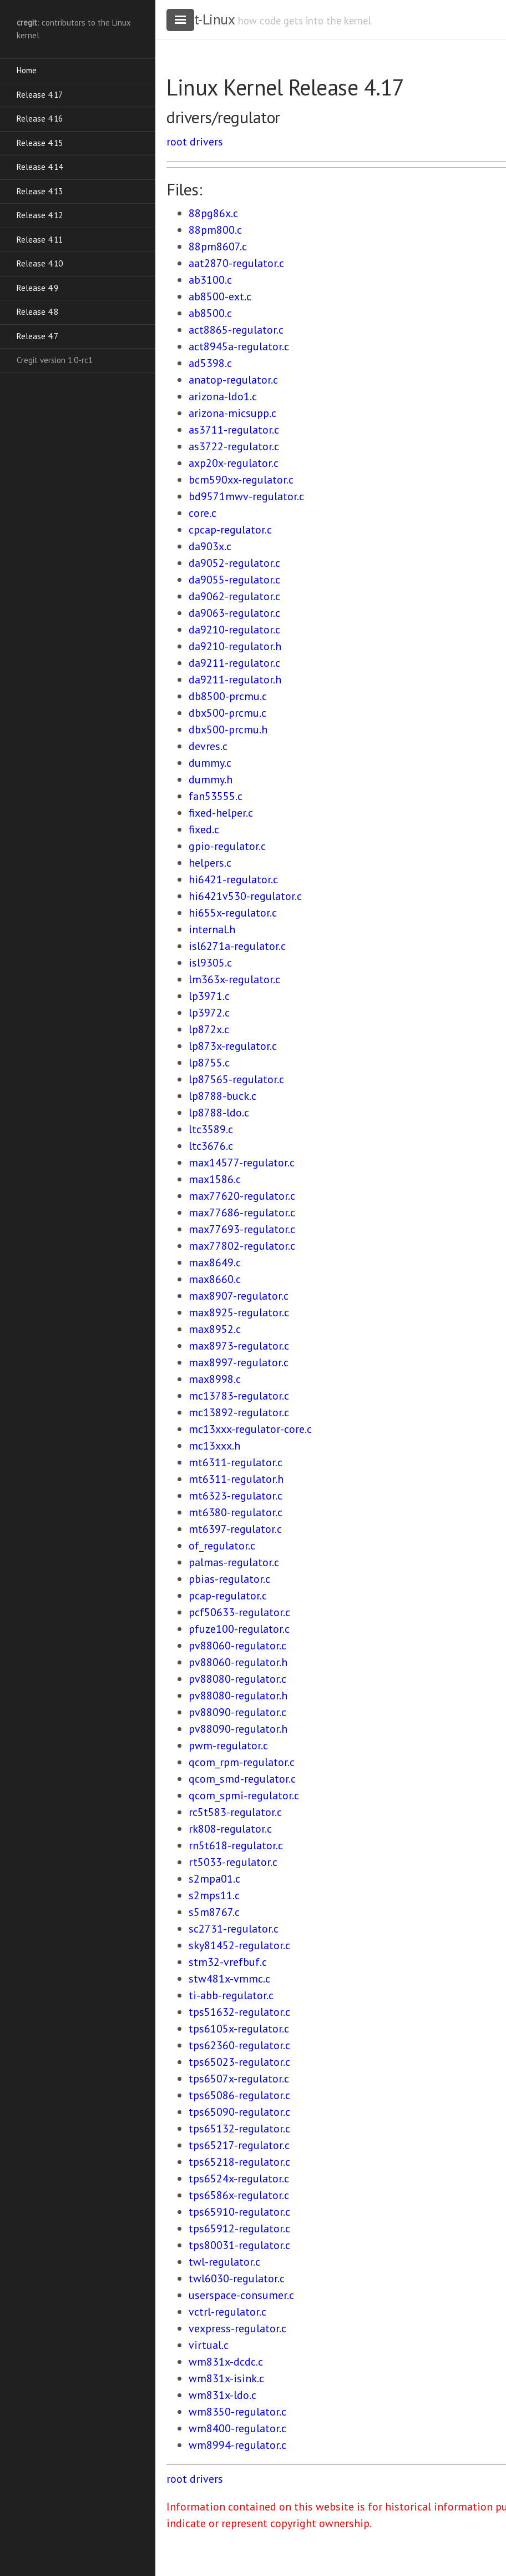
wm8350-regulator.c (237, 2411)
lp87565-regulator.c (236, 1079)
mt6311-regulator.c (235, 1462)
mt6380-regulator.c (235, 1512)
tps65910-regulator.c (239, 2212)
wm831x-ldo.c (222, 2395)
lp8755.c (209, 1062)
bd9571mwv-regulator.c (246, 496)
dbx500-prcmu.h (228, 729)
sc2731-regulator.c (234, 1928)
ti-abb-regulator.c (231, 1995)
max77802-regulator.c (242, 1246)
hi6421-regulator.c (233, 879)
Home (27, 70)
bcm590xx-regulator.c (241, 479)
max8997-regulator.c (239, 1362)
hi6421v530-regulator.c (245, 896)
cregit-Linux (200, 19)
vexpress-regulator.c (237, 2328)
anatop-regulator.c (233, 380)
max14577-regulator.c (242, 1162)
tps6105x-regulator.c (239, 2028)
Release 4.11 (40, 239)
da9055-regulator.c (234, 579)
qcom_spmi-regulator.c (244, 1795)
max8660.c (215, 1279)
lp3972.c (209, 1012)
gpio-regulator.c (227, 846)
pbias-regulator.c (229, 1579)
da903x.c (210, 546)
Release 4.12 (40, 215)
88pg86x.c (213, 213)
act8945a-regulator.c (239, 346)
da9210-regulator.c (234, 629)
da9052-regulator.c (234, 563)
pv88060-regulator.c (237, 1645)
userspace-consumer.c (241, 2295)
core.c (202, 513)
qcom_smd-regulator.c (242, 1779)
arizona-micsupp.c (232, 413)
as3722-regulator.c (234, 446)
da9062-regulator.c (234, 596)
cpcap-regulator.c (230, 529)
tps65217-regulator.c (239, 2145)
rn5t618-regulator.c (236, 1845)
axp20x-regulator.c (234, 463)
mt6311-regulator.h (236, 1479)
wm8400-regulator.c (237, 2428)
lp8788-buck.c (222, 1096)
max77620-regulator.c (242, 1196)
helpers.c (210, 863)
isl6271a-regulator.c (237, 946)
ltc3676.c (211, 1146)
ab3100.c (210, 280)
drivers (206, 141)
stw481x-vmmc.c (229, 1978)
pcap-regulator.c (228, 1595)
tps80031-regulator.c (239, 2245)
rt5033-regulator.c (233, 1862)
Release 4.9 (37, 288)
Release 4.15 (40, 143)
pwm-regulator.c (228, 1745)
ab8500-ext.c (220, 296)
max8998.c (215, 1379)
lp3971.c (209, 996)
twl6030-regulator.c (237, 2278)
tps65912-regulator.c (239, 2228)
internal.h (212, 929)
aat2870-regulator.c (236, 263)
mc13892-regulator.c (239, 1412)
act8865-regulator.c (236, 330)
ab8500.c (210, 313)
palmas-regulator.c (234, 1562)
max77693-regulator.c (242, 1229)
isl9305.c (210, 962)
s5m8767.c (214, 1912)
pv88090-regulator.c (237, 1712)
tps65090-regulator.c (239, 2112)
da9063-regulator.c (234, 613)
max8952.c (215, 1329)
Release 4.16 (40, 118)
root (176, 141)
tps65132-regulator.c (239, 2128)
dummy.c (210, 763)
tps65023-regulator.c (239, 2062)
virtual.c (209, 2345)
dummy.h (210, 779)
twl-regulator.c (224, 2262)
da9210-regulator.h (235, 646)
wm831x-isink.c (226, 2378)
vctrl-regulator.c (227, 2312)
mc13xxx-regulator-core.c (250, 1429)
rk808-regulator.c (230, 1829)
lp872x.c (209, 1029)
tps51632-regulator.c (239, 2012)
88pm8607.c (218, 246)
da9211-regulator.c (234, 663)
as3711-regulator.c (234, 429)
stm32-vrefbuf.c (228, 1962)
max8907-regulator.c (239, 1296)
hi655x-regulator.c (233, 912)
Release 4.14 (40, 167)
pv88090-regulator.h (238, 1729)
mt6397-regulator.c (235, 1529)
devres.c (208, 746)
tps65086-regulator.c (239, 2095)
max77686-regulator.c (242, 1212)
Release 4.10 (40, 263)
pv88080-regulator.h (238, 1695)
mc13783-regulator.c (239, 1395)
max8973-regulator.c (239, 1346)
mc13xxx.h (214, 1445)
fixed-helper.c (221, 813)
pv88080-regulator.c (237, 1679)
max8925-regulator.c (239, 1312)
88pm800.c (215, 230)
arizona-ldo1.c (223, 396)
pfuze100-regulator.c (239, 1629)
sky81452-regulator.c (239, 1945)
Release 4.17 (40, 94)
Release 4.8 (37, 311)
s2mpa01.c (214, 1878)
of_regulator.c (222, 1545)
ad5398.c (210, 363)
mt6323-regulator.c (235, 1495)
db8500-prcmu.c (228, 696)
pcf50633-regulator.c (239, 1612)
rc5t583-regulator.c (235, 1812)
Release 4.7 (37, 336)
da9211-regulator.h (235, 679)
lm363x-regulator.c (234, 979)
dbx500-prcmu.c (227, 713)
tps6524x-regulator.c (239, 2178)
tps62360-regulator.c (239, 2045)
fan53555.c (215, 796)
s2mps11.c (214, 1895)
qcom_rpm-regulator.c (242, 1762)
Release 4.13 (40, 191)
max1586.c (215, 1179)
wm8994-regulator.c (237, 2445)
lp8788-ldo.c (219, 1112)
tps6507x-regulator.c (239, 2078)
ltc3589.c (211, 1129)
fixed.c (204, 829)
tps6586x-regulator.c (239, 2195)
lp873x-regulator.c (233, 1046)
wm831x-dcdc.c (226, 2361)
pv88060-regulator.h (238, 1662)
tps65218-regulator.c (239, 2162)
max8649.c (215, 1262)
